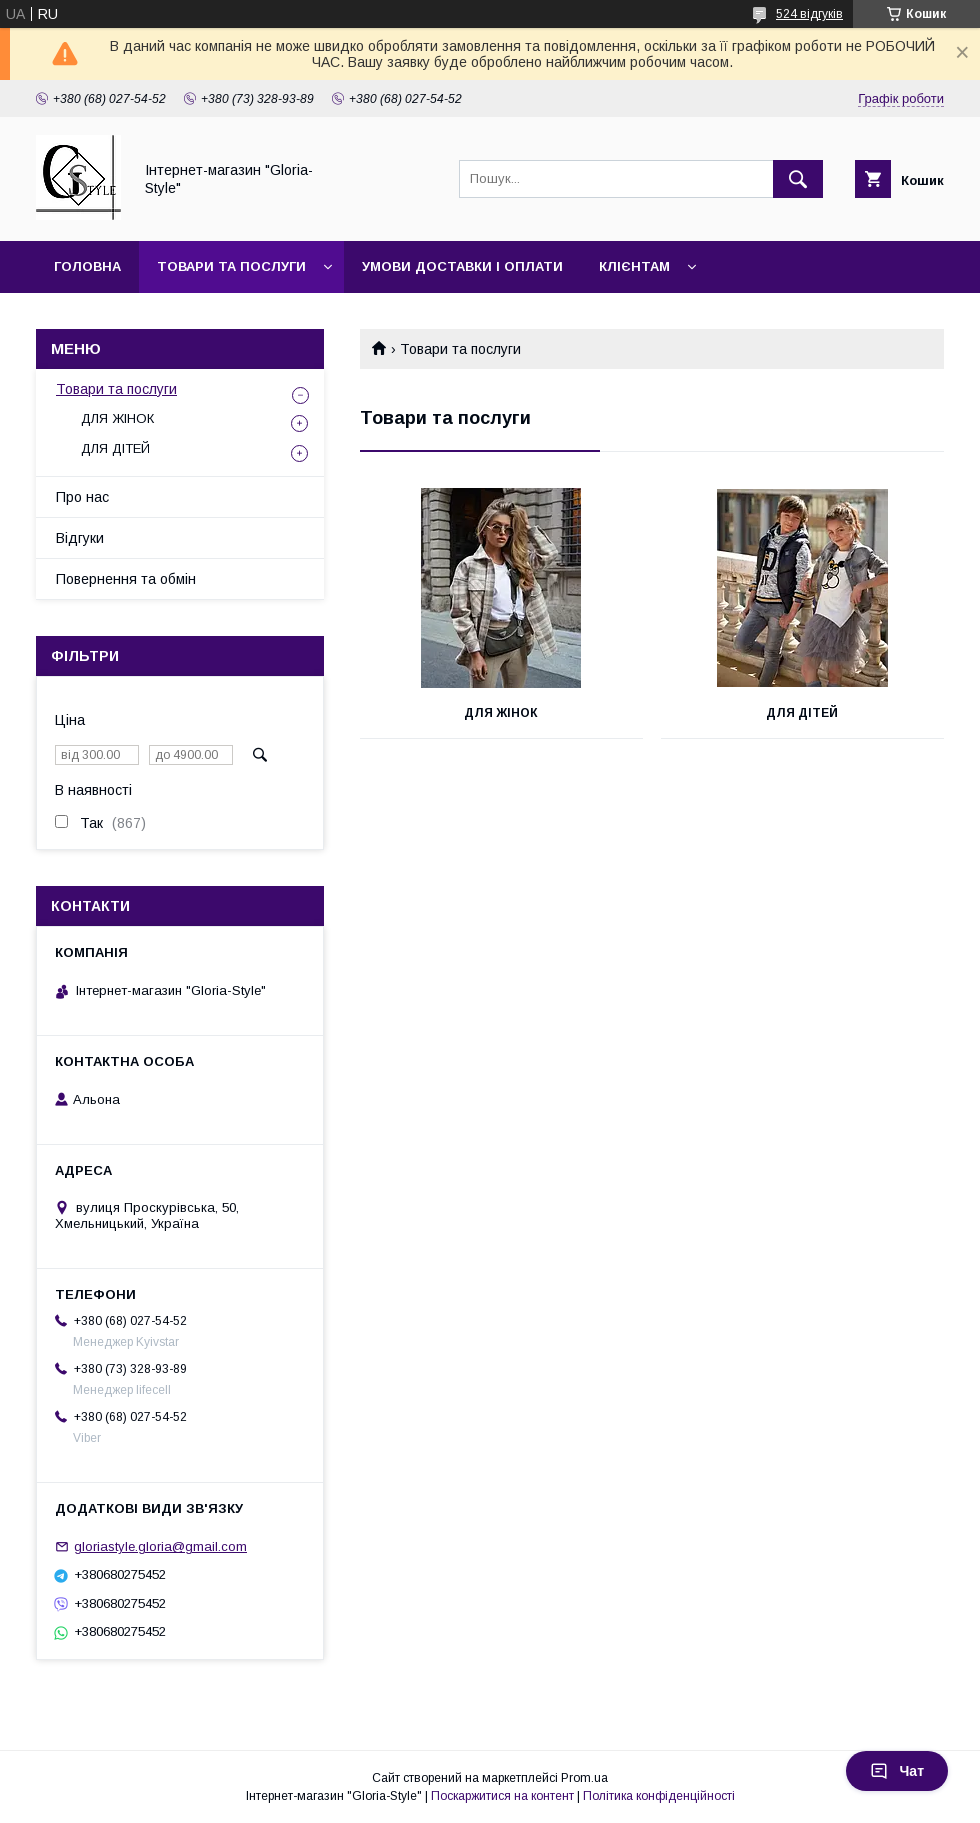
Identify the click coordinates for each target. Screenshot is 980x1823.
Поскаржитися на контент (502, 1796)
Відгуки (80, 538)
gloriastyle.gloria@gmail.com (160, 1546)
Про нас (82, 497)
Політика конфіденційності (659, 1796)
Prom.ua (584, 1778)
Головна (87, 266)
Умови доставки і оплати (462, 266)
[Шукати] (798, 179)
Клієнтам (634, 266)
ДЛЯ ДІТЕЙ (802, 713)
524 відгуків (809, 14)
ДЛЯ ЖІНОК (501, 713)
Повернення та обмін (126, 579)
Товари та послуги (231, 266)
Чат (897, 1771)
